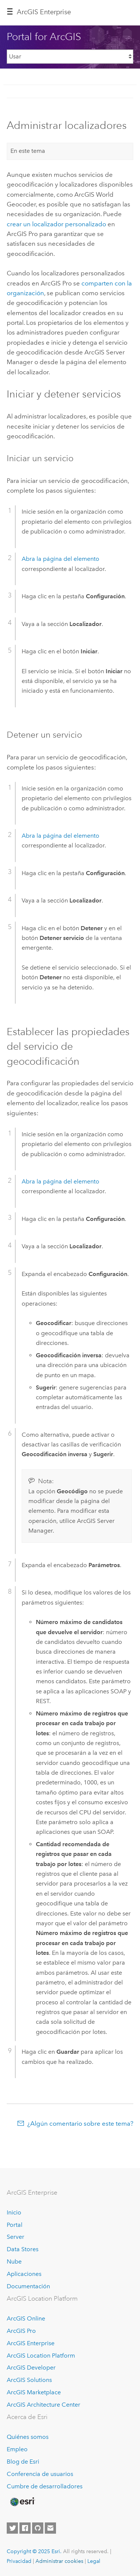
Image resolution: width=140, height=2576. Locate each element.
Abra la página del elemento (60, 558)
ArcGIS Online (26, 2318)
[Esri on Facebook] (25, 2528)
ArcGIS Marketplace (34, 2392)
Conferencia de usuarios (40, 2473)
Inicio (14, 2212)
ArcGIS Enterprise (44, 12)
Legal (93, 2561)
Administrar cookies (59, 2561)
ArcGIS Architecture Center (43, 2404)
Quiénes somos (28, 2436)
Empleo (17, 2449)
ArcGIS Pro (21, 2330)
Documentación (28, 2286)
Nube (14, 2261)
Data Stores (22, 2249)
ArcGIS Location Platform (41, 2355)
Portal (14, 2224)
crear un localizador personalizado (56, 224)
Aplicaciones (24, 2273)
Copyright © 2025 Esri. (34, 2551)
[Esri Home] (22, 2501)
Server (15, 2236)
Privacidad (19, 2561)
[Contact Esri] (50, 2528)
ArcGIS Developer (31, 2367)
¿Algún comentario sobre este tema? (80, 2123)
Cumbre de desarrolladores (45, 2486)
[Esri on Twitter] (12, 2528)
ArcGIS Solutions (29, 2379)
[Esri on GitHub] (37, 2528)
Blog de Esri (23, 2461)
